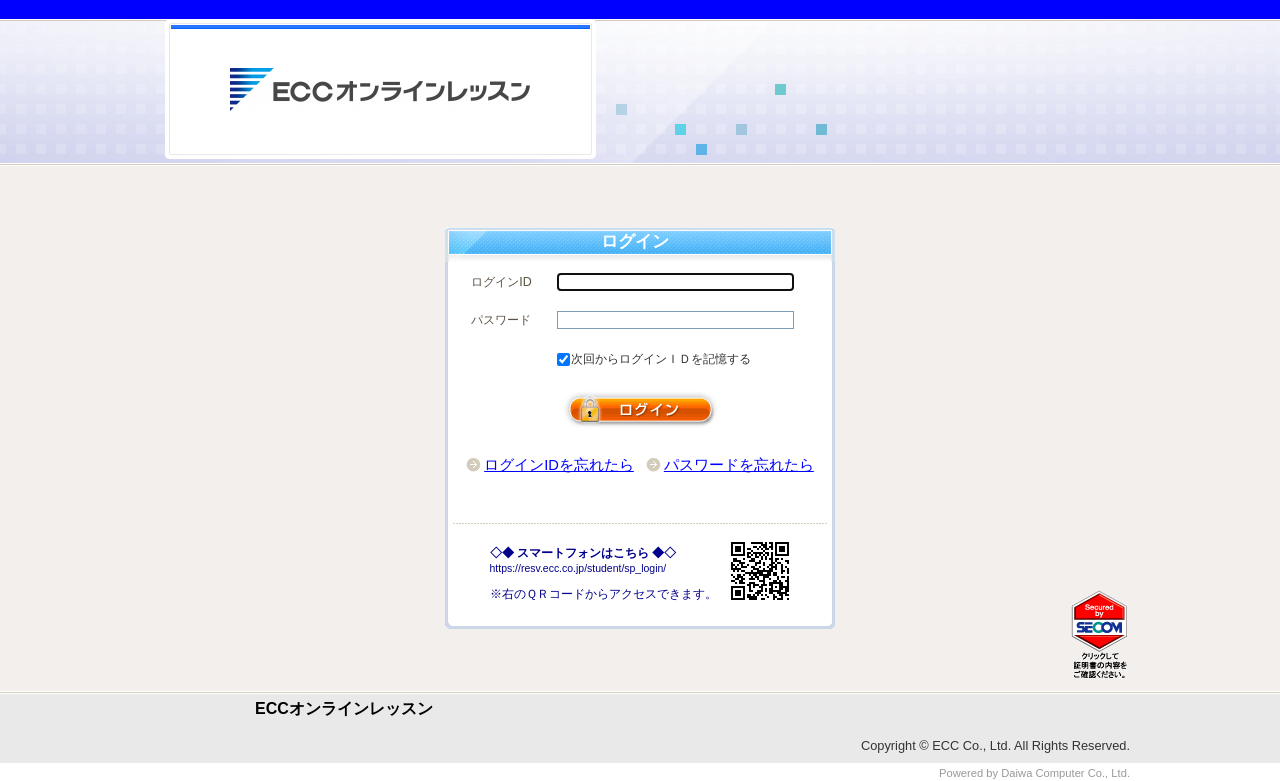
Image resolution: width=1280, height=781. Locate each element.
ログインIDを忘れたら (559, 465)
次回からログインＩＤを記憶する (661, 359)
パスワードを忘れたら (739, 465)
